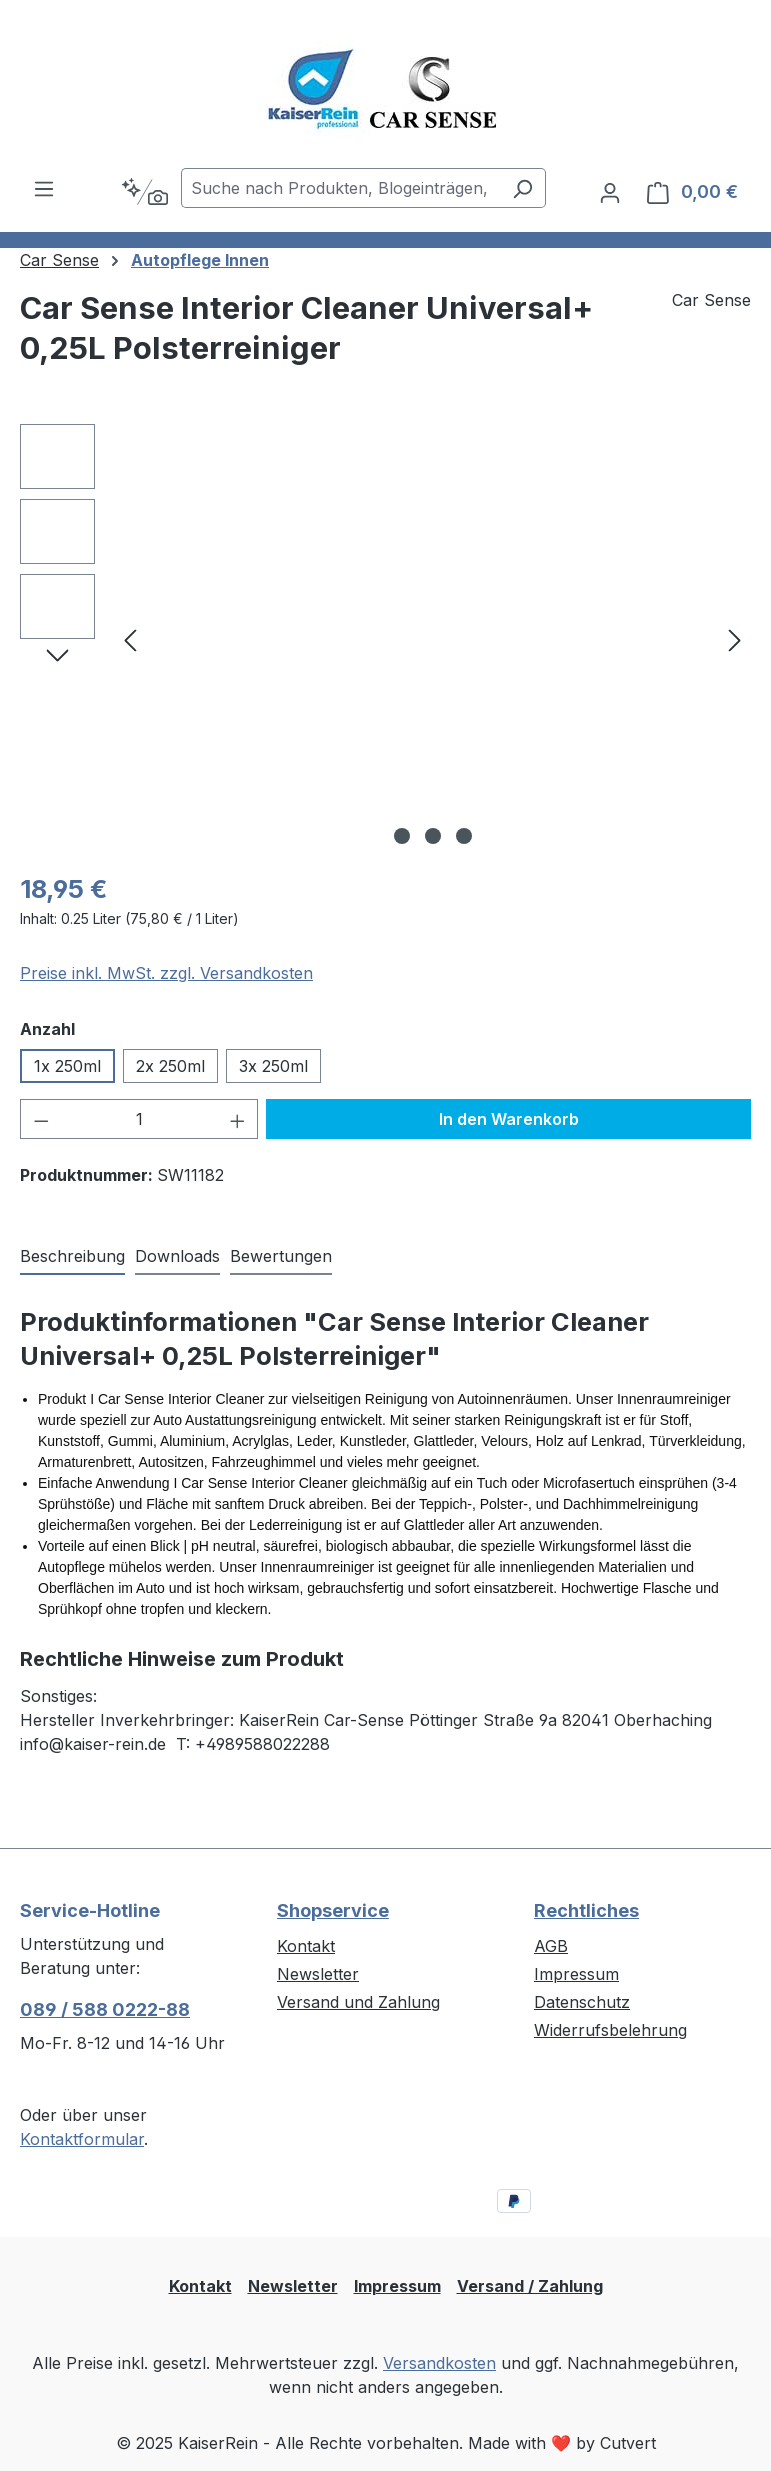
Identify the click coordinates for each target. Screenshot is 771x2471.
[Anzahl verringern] (41, 1119)
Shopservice (333, 1910)
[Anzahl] (139, 1119)
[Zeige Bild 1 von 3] (402, 836)
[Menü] (44, 188)
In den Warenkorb (509, 1119)
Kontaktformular (82, 2139)
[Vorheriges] (130, 639)
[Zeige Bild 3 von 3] (464, 836)
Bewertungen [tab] (281, 1256)
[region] (385, 639)
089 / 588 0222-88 (105, 2009)
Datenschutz (582, 2002)
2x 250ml (170, 1066)
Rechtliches (586, 1910)
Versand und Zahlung (358, 2002)
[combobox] (340, 188)
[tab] (72, 1257)
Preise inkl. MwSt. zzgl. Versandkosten (166, 973)
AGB (551, 1946)
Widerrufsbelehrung (610, 2030)
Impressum (576, 1974)
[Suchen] (522, 188)
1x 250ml (67, 1066)
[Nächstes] (735, 639)
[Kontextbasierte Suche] (144, 192)
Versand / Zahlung (530, 2286)
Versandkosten (439, 2363)
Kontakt (306, 1946)
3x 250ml (273, 1066)
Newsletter (318, 1974)
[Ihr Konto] (610, 192)
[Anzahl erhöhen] (238, 1119)
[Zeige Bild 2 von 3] (433, 836)
